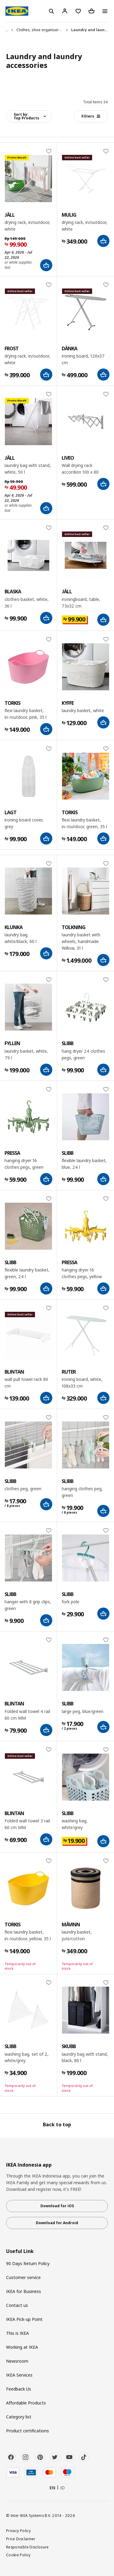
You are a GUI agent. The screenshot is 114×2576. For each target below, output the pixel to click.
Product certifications (27, 2431)
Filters (90, 116)
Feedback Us (18, 2389)
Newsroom (17, 2361)
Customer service (23, 2277)
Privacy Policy (18, 2530)
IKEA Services (19, 2375)
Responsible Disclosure (27, 2546)
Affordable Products (26, 2403)
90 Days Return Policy (28, 2263)
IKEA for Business (23, 2291)
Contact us (17, 2305)
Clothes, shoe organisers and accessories (53, 29)
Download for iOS (57, 2205)
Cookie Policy (18, 2554)
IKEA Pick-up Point (24, 2319)
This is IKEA (17, 2333)
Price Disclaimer (21, 2538)
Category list (18, 2417)
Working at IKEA (22, 2347)
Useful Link (20, 2251)
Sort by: (26, 116)
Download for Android (57, 2222)
